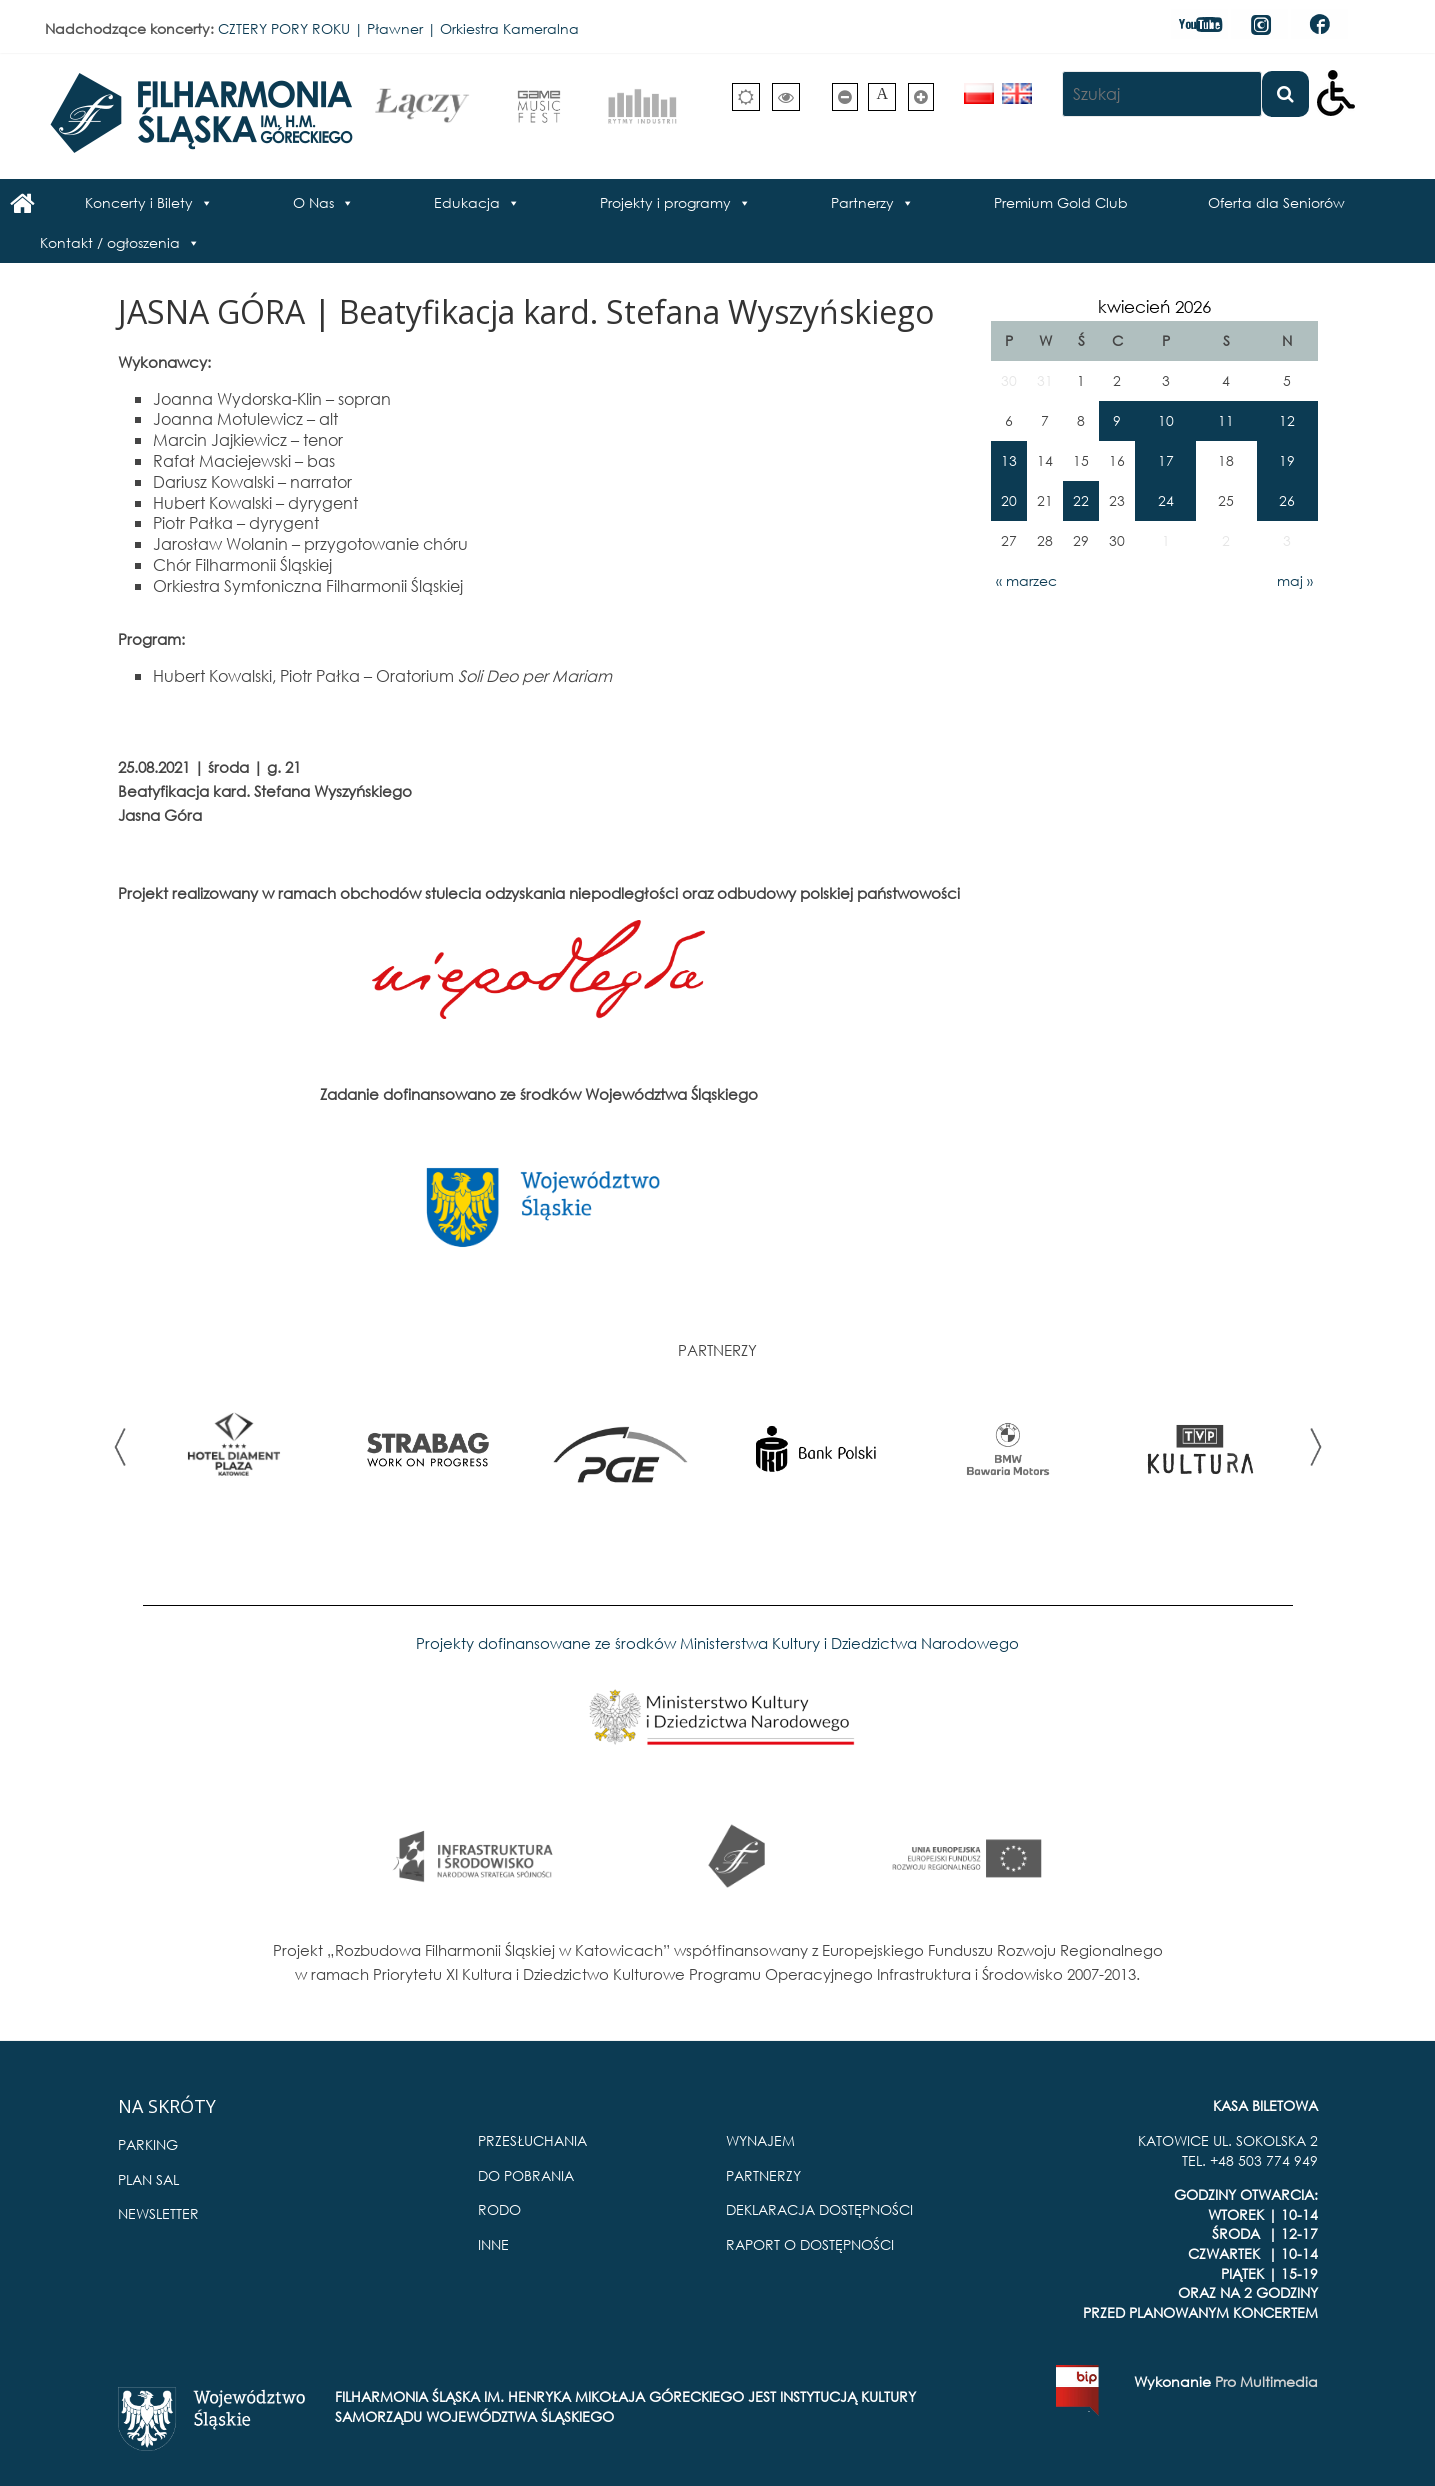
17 (1166, 460)
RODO (499, 2209)
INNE (493, 2244)
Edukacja (467, 202)
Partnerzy (862, 202)
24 (1166, 500)
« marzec (1026, 580)
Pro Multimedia (1266, 2381)
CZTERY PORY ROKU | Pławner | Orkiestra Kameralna (398, 28)
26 (1287, 500)
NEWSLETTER (158, 2213)
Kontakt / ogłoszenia (110, 242)
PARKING (148, 2144)
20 (1009, 500)
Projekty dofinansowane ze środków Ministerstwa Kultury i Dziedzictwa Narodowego (717, 1643)
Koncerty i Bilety (139, 202)
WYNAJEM (760, 2140)
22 (1081, 500)
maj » (1295, 580)
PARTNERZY (763, 2175)
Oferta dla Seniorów (1276, 202)
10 (1166, 420)
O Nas (313, 202)
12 (1287, 420)
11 (1226, 420)
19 (1287, 460)
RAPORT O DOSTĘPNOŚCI (810, 2244)
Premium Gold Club (1061, 202)
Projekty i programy (665, 202)
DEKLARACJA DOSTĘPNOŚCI (819, 2209)
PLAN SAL (148, 2179)
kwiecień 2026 (1154, 306)
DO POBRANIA (526, 2175)
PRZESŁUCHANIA (532, 2140)
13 (1009, 460)
